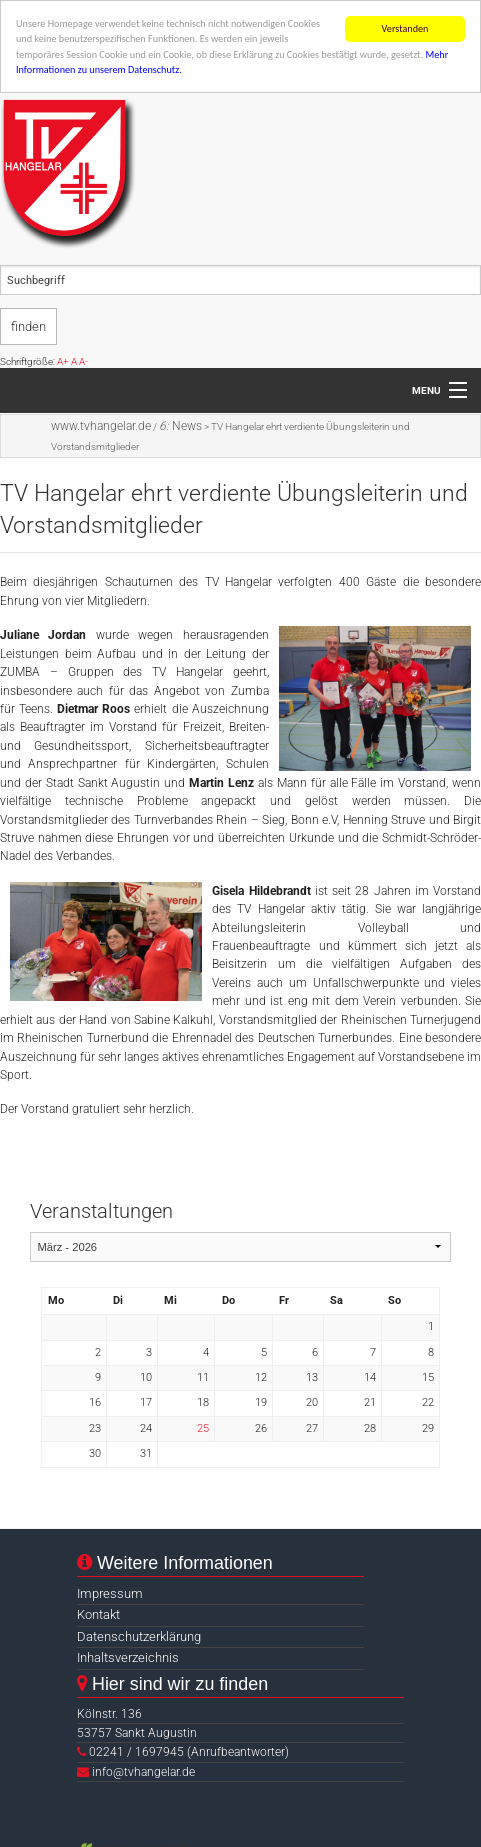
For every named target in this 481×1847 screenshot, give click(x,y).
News (180, 426)
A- (83, 361)
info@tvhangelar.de (143, 1772)
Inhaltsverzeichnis (128, 1657)
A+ (63, 361)
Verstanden (405, 28)
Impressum (110, 1593)
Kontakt (98, 1614)
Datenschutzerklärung (139, 1636)
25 (203, 1428)
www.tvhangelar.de (101, 426)
